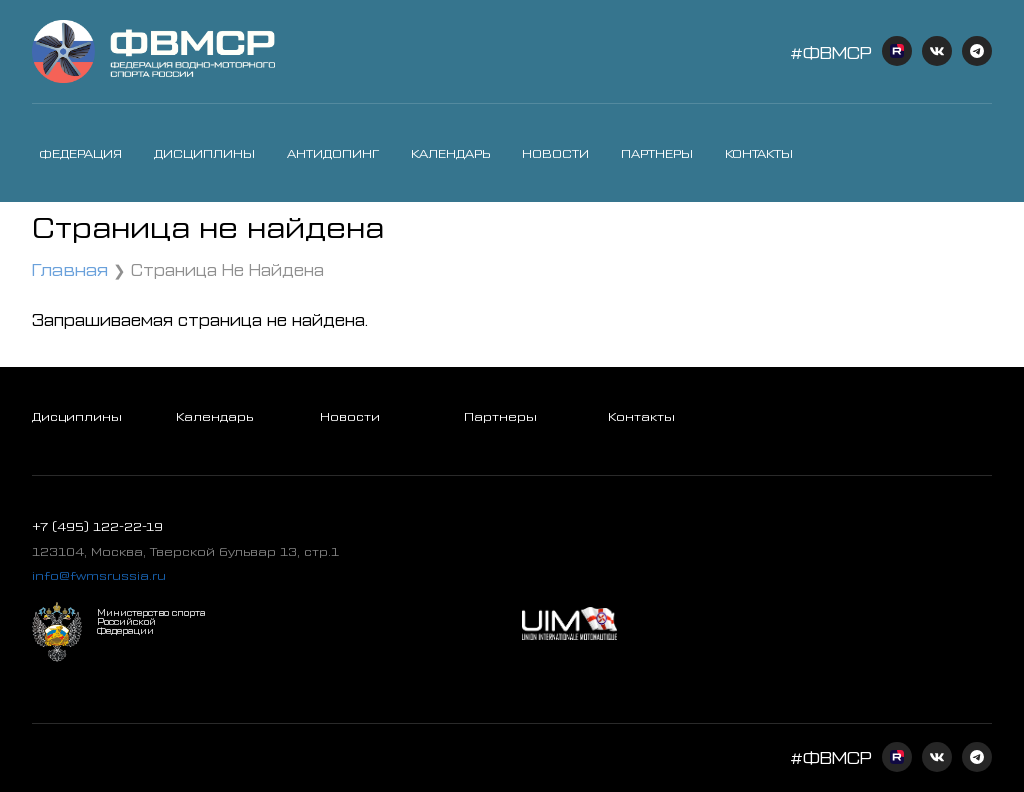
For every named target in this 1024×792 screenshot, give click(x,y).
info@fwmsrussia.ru (99, 575)
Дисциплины (204, 153)
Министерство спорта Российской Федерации (151, 621)
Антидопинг (333, 153)
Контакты (759, 153)
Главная (70, 268)
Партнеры (657, 153)
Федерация (80, 153)
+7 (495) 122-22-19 (97, 526)
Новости (555, 153)
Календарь (450, 153)
